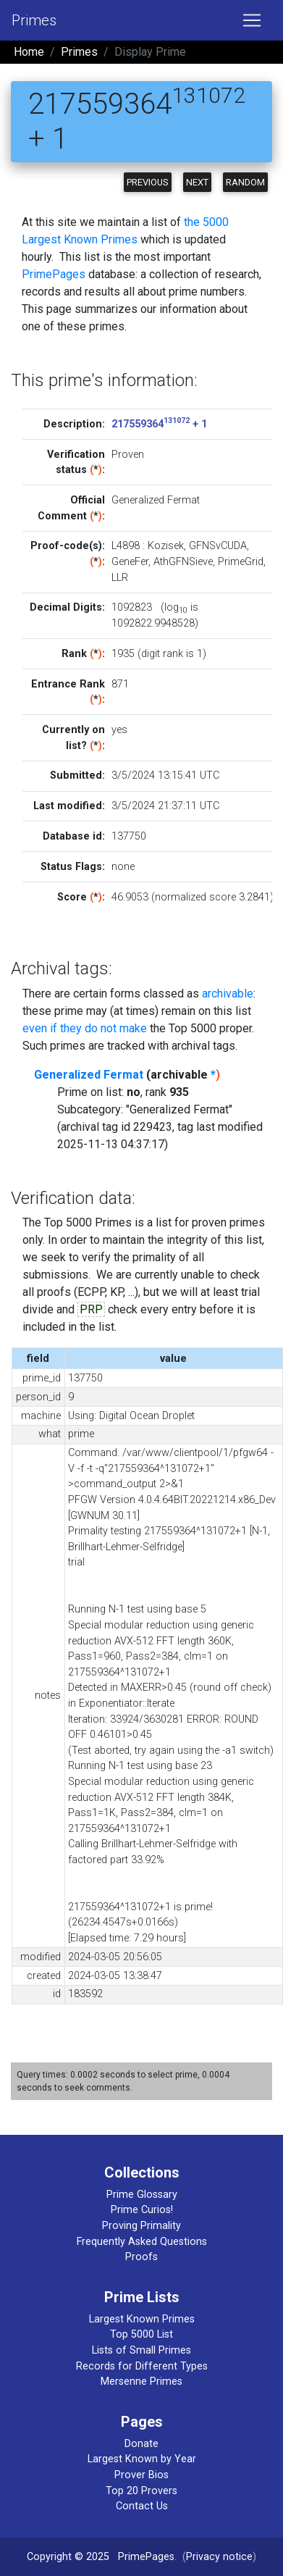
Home (29, 52)
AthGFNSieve (183, 562)
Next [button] (197, 182)
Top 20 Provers (141, 2491)
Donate (141, 2444)
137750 (128, 836)
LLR (119, 578)
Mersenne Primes (141, 2381)
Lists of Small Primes (141, 2350)
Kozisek (166, 546)
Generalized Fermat (88, 1075)
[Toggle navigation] (251, 20)
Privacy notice (219, 2557)
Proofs (141, 2257)
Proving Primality (141, 2226)
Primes (34, 20)
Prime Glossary (141, 2194)
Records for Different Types (142, 2366)
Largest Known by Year (142, 2459)
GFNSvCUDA (218, 546)
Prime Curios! (142, 2210)
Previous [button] (148, 182)
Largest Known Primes (142, 2319)
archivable (227, 993)
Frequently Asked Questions (142, 2242)
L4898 (125, 546)
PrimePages (53, 274)
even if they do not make (84, 1028)
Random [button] (245, 182)
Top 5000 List (141, 2334)
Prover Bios (141, 2475)
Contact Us (142, 2506)
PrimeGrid (240, 562)
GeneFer (129, 562)
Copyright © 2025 (68, 2557)
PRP (91, 1309)
